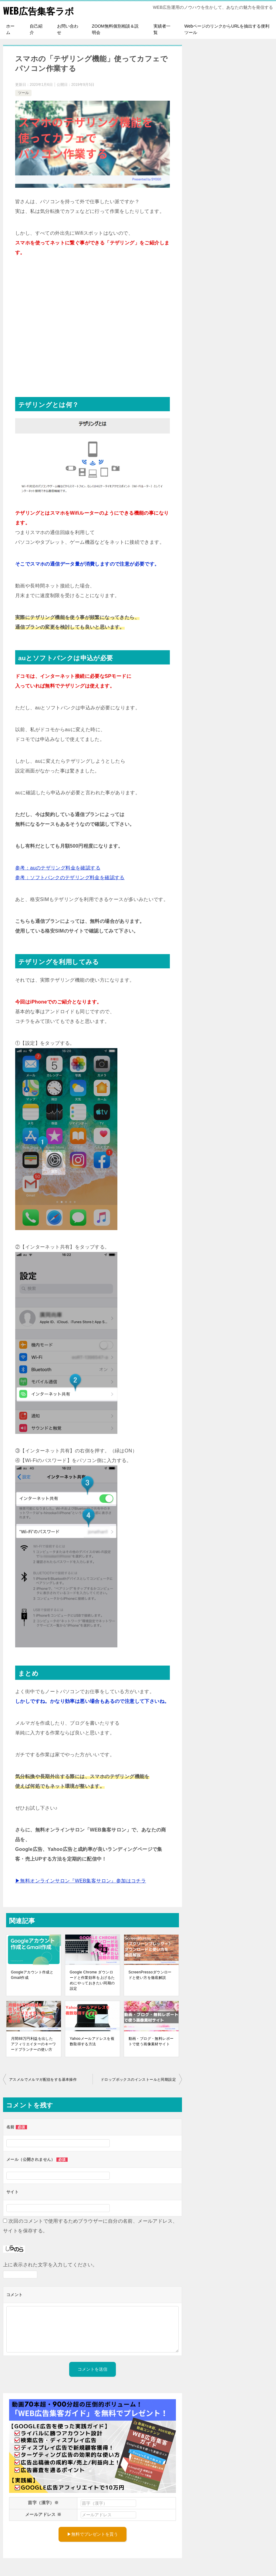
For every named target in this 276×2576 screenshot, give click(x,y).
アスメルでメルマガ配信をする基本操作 (43, 2079)
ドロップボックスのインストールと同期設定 (138, 2079)
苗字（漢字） (43, 2502)
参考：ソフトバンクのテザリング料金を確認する (70, 877)
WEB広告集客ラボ (38, 10)
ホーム (10, 29)
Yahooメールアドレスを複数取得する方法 (92, 2041)
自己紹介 (36, 29)
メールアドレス (43, 2514)
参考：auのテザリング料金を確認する (57, 867)
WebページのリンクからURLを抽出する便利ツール (227, 29)
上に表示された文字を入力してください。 (50, 2264)
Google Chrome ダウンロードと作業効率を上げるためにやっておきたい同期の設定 (92, 1980)
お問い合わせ (67, 29)
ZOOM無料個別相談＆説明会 (115, 29)
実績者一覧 (161, 29)
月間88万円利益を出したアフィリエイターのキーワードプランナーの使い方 (33, 2043)
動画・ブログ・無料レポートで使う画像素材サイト (151, 2041)
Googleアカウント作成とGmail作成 (32, 1974)
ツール (23, 92)
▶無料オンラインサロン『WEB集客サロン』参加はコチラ (80, 1880)
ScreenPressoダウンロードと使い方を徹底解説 (150, 1974)
